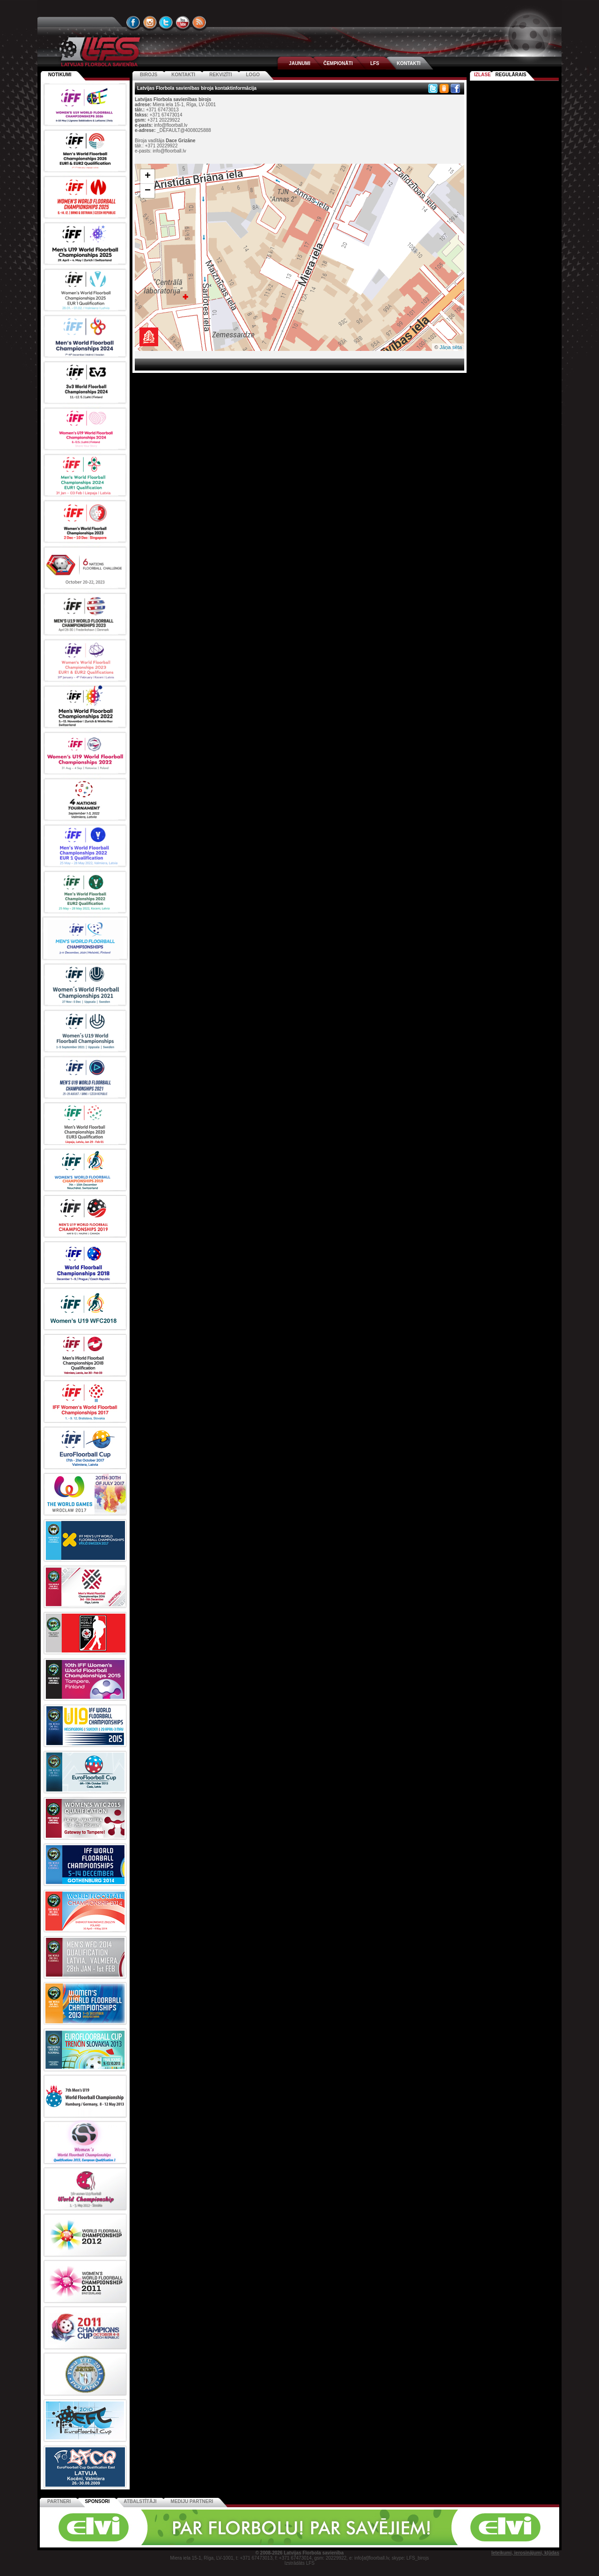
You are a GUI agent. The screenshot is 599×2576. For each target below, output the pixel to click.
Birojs (148, 74)
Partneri (59, 2501)
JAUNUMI (299, 63)
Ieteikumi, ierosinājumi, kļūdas (525, 2552)
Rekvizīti (220, 74)
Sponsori (97, 2501)
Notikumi (59, 74)
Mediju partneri (192, 2501)
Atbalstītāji (140, 2501)
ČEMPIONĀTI (338, 63)
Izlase (482, 74)
